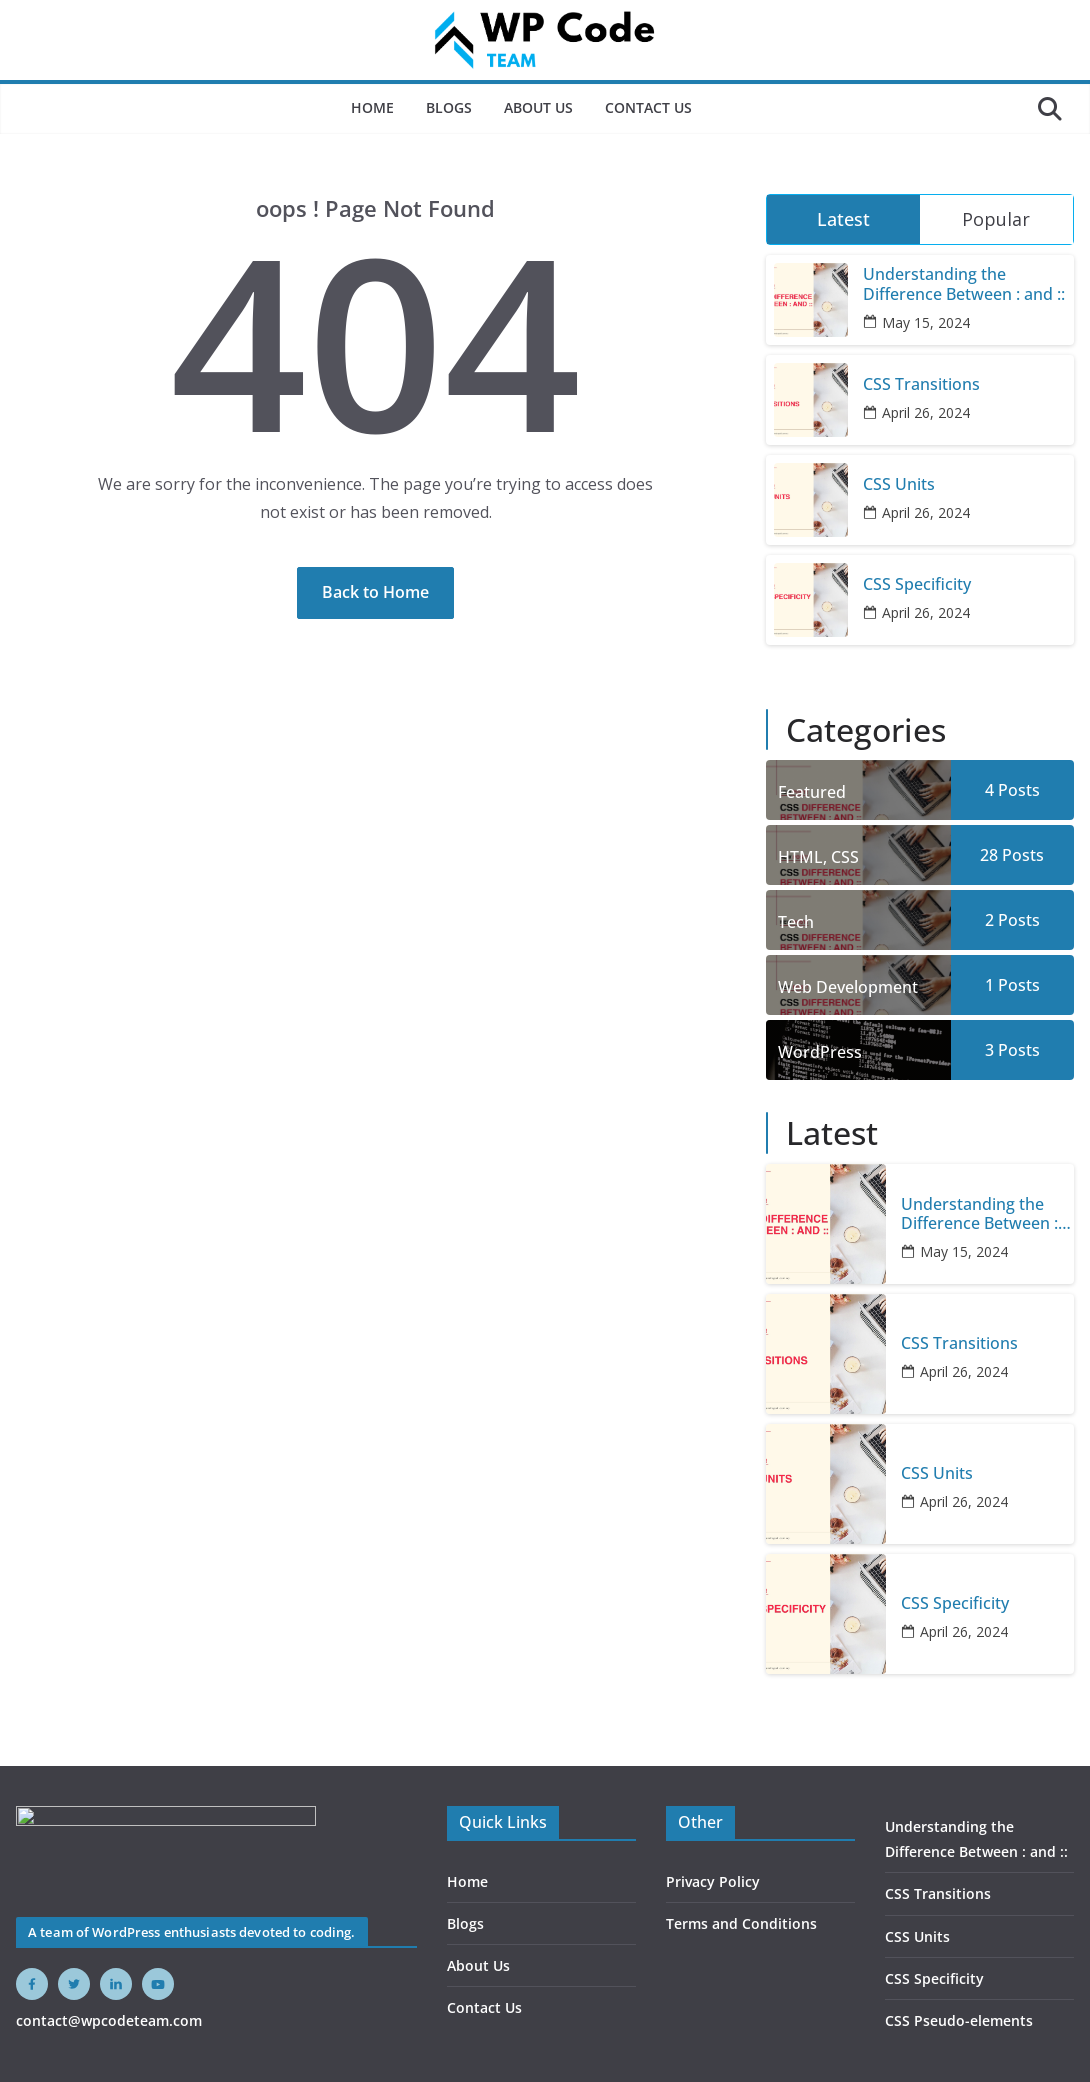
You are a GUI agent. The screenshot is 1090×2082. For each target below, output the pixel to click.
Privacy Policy (713, 1881)
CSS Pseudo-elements (959, 2020)
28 (1012, 855)
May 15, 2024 (926, 322)
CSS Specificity (917, 584)
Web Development (848, 987)
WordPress (820, 1052)
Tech (796, 922)
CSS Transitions (921, 384)
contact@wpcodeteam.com (109, 2020)
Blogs (449, 107)
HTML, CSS (818, 857)
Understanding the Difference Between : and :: (964, 284)
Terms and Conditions (741, 1923)
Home (372, 107)
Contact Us (648, 107)
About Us (538, 107)
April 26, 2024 (926, 412)
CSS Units (899, 484)
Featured (812, 792)
